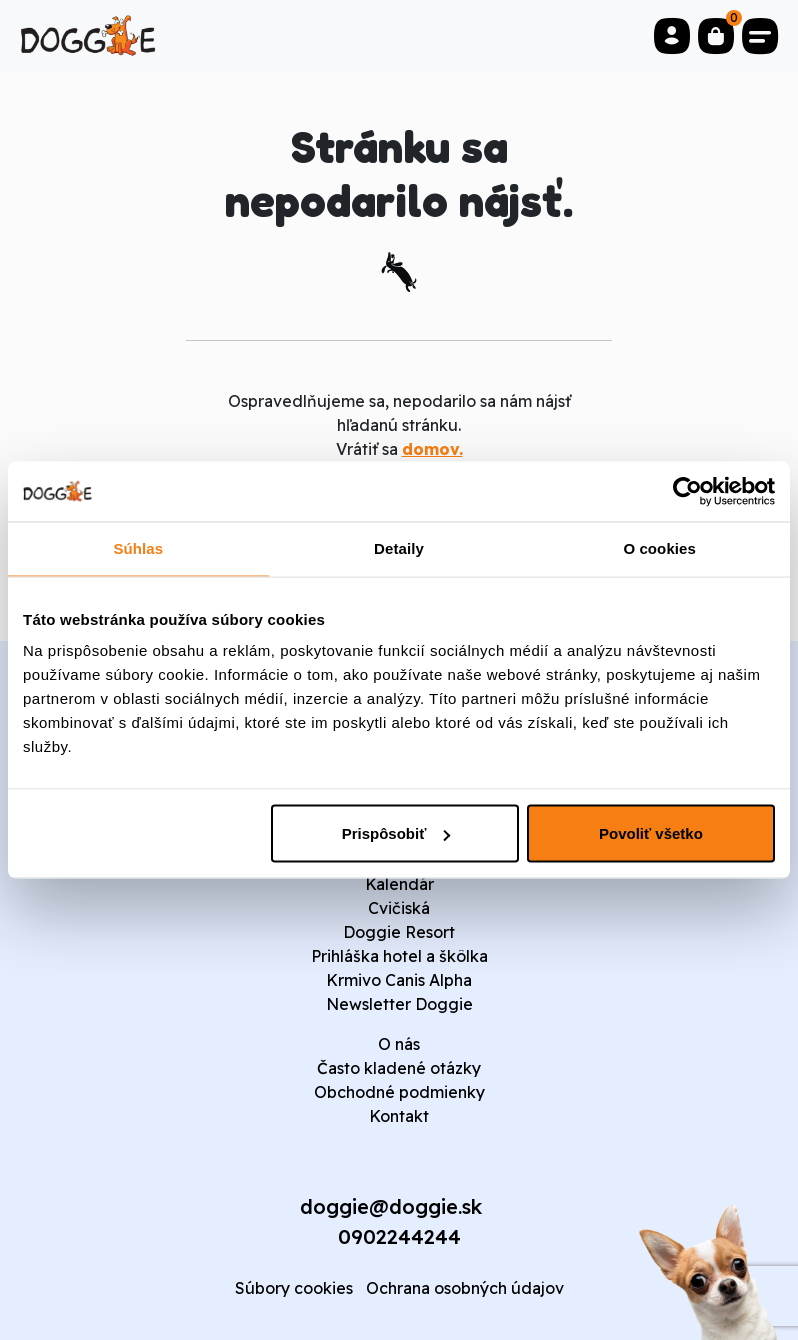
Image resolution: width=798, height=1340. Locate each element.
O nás (399, 1044)
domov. (432, 449)
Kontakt (399, 1116)
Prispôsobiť (396, 833)
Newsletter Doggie (399, 1004)
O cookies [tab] (659, 548)
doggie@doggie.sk (391, 1206)
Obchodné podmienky (399, 1092)
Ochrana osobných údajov (465, 1288)
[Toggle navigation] (760, 36)
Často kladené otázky (399, 1068)
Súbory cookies (294, 1288)
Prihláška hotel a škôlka (399, 956)
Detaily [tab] (399, 548)
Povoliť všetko (651, 833)
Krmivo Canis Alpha (399, 980)
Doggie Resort (399, 932)
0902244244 (399, 1236)
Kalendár (399, 884)
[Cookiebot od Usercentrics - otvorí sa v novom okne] (687, 492)
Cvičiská (399, 908)
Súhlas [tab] (138, 548)
